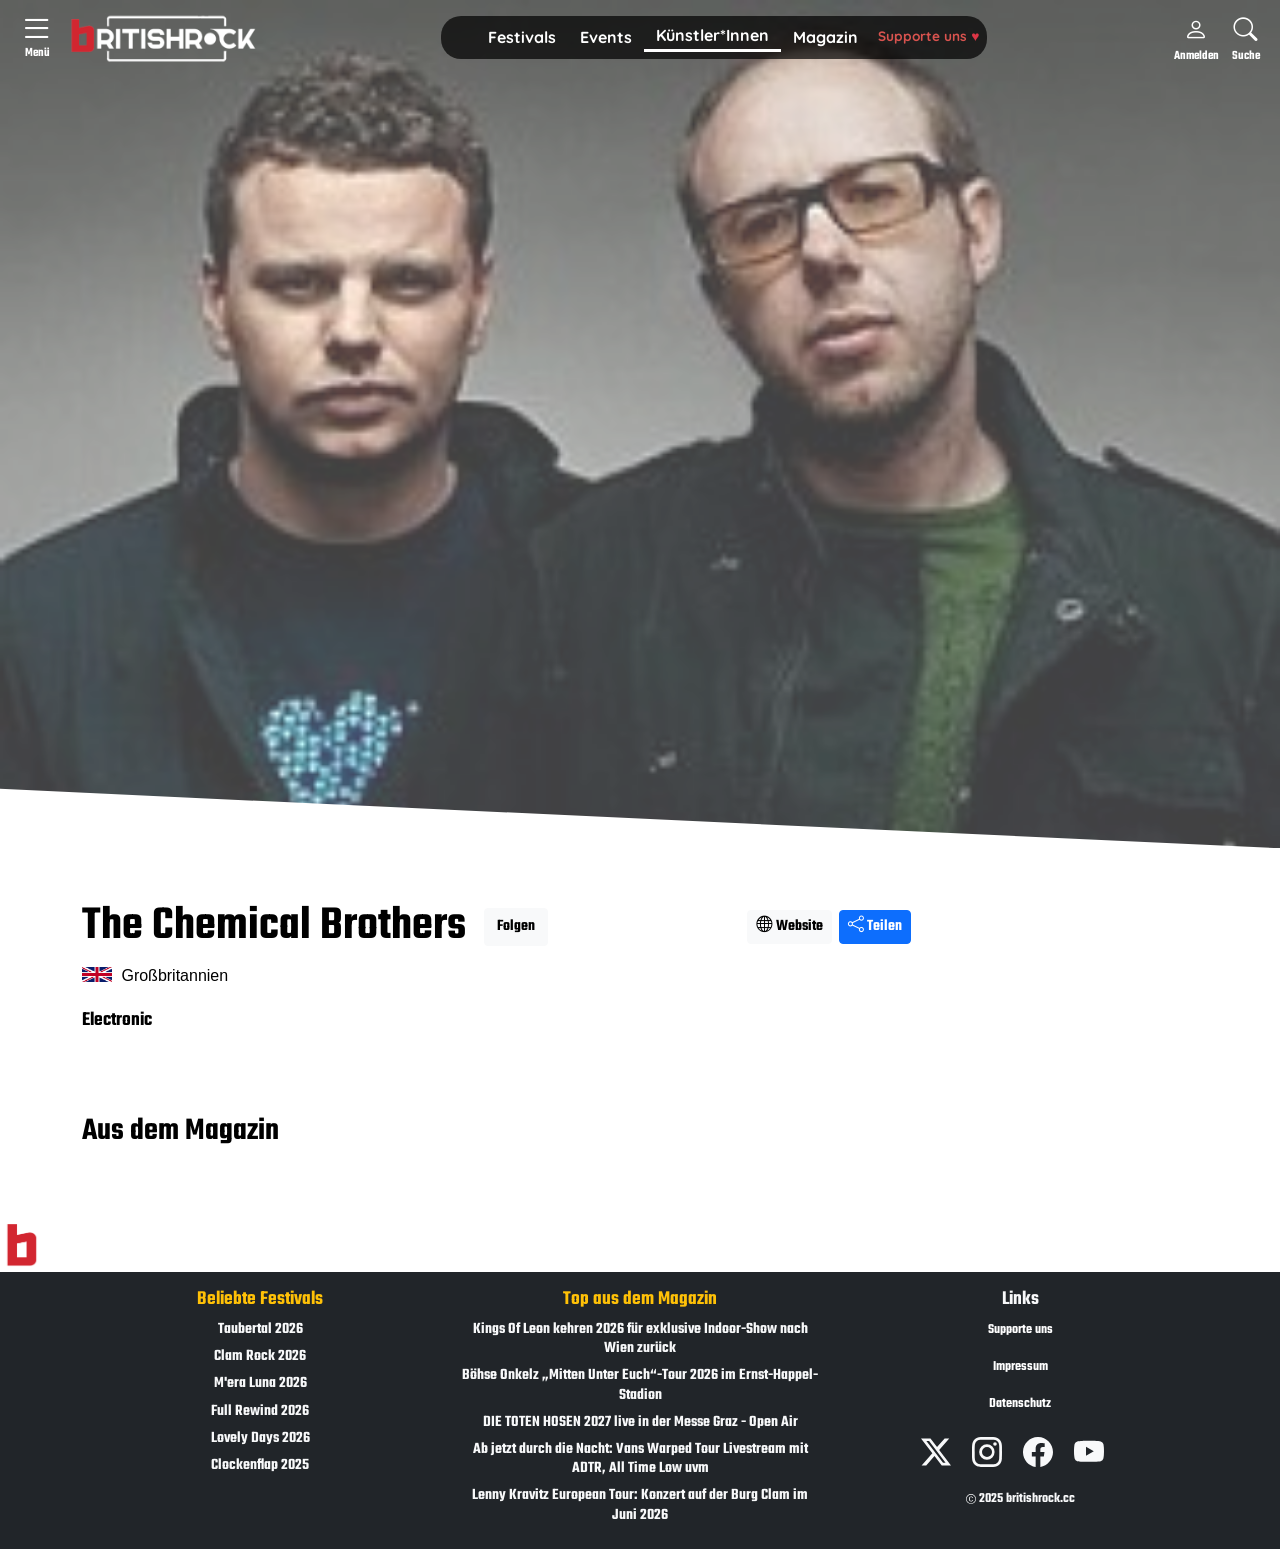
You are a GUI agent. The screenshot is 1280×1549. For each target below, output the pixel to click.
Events (606, 37)
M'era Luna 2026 (260, 1383)
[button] (522, 38)
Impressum (1020, 1367)
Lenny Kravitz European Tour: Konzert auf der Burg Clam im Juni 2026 (640, 1505)
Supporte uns (928, 35)
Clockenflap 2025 (260, 1465)
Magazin (825, 37)
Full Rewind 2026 (260, 1411)
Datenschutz (1020, 1404)
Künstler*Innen (712, 35)
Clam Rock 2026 (260, 1356)
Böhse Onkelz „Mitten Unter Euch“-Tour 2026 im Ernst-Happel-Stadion (640, 1385)
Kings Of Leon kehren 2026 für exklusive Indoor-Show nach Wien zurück (640, 1339)
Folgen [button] (516, 926)
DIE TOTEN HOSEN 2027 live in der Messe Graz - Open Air (640, 1422)
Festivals (522, 37)
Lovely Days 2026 (260, 1438)
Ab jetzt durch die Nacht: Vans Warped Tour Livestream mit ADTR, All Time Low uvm (640, 1459)
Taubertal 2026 (260, 1329)
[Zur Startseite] (21, 1246)
